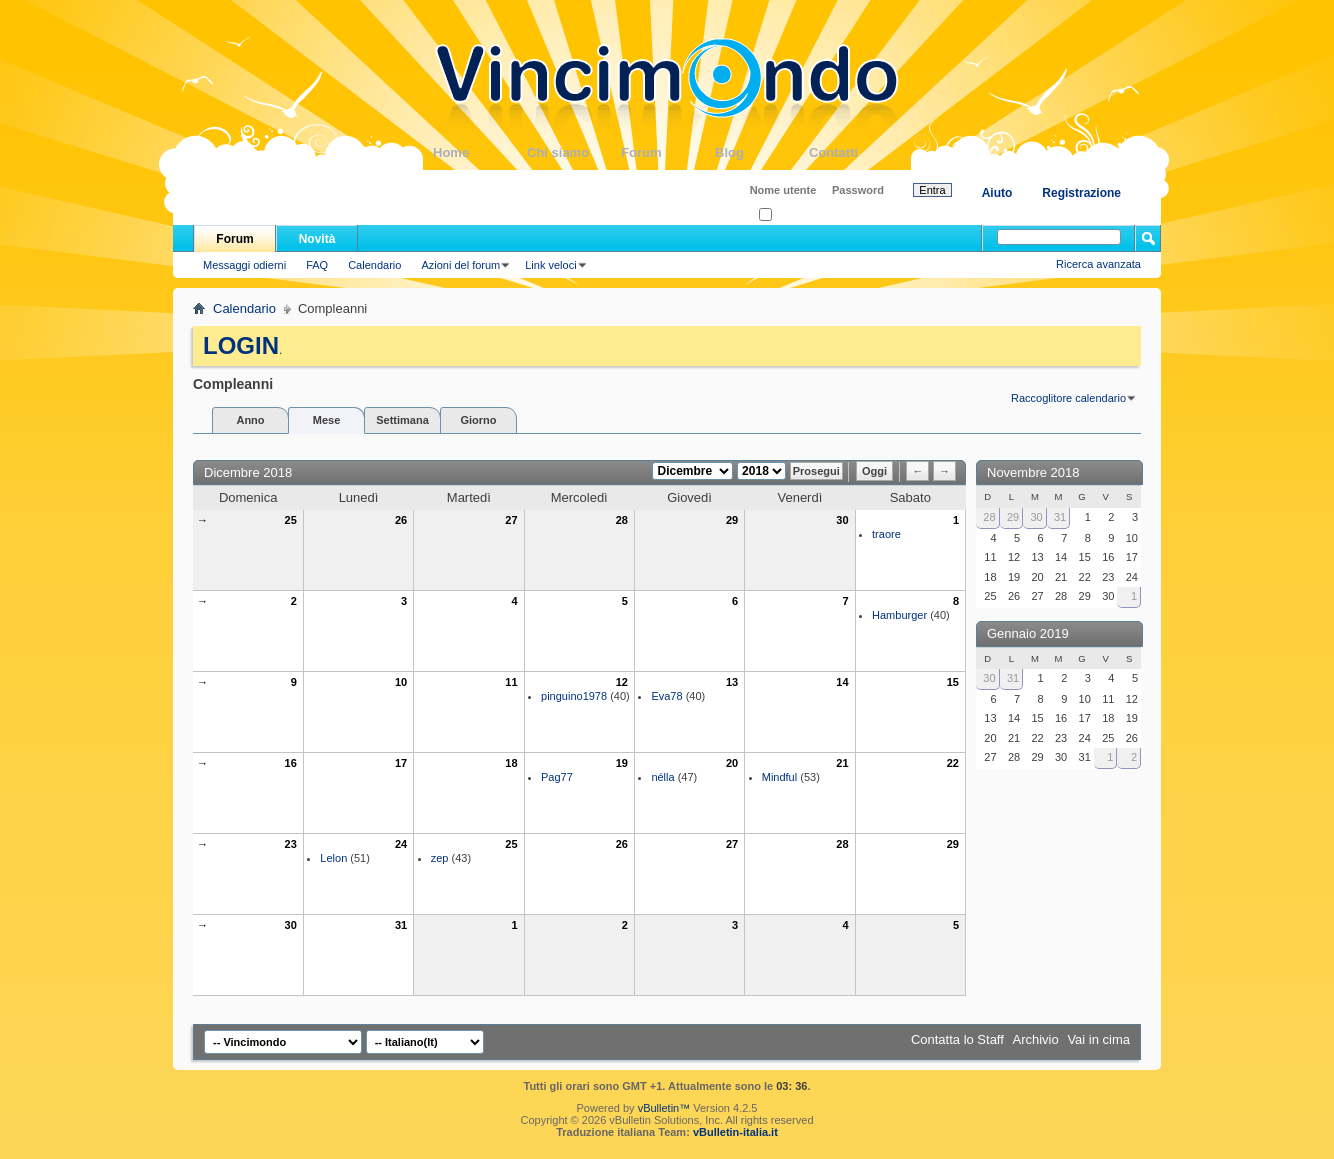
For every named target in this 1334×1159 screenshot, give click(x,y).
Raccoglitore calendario (1068, 398)
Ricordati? (789, 215)
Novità (317, 239)
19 (622, 763)
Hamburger (899, 615)
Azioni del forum (460, 265)
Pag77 (557, 777)
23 (291, 844)
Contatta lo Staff (957, 1039)
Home (480, 152)
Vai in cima (1098, 1039)
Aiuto (997, 193)
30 (842, 520)
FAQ (317, 265)
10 (401, 682)
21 (842, 763)
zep (440, 858)
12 (622, 682)
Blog (762, 152)
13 (732, 682)
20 (732, 763)
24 (401, 844)
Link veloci (550, 265)
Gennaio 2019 (1028, 633)
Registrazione (1081, 193)
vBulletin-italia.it (735, 1132)
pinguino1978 (574, 696)
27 (511, 520)
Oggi (874, 471)
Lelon (333, 858)
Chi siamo (574, 152)
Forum (668, 152)
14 (842, 682)
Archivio (1036, 1039)
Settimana (402, 420)
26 (401, 520)
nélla (662, 777)
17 (401, 763)
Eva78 (666, 696)
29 (732, 520)
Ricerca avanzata (1098, 264)
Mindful (779, 777)
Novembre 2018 (1033, 472)
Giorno (478, 420)
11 (511, 682)
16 (291, 763)
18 (511, 763)
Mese (327, 420)
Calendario (374, 265)
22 (953, 763)
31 (401, 925)
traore (886, 534)
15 (953, 682)
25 (291, 520)
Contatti (856, 152)
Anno (250, 420)
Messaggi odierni (244, 265)
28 (622, 520)
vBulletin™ (664, 1108)
